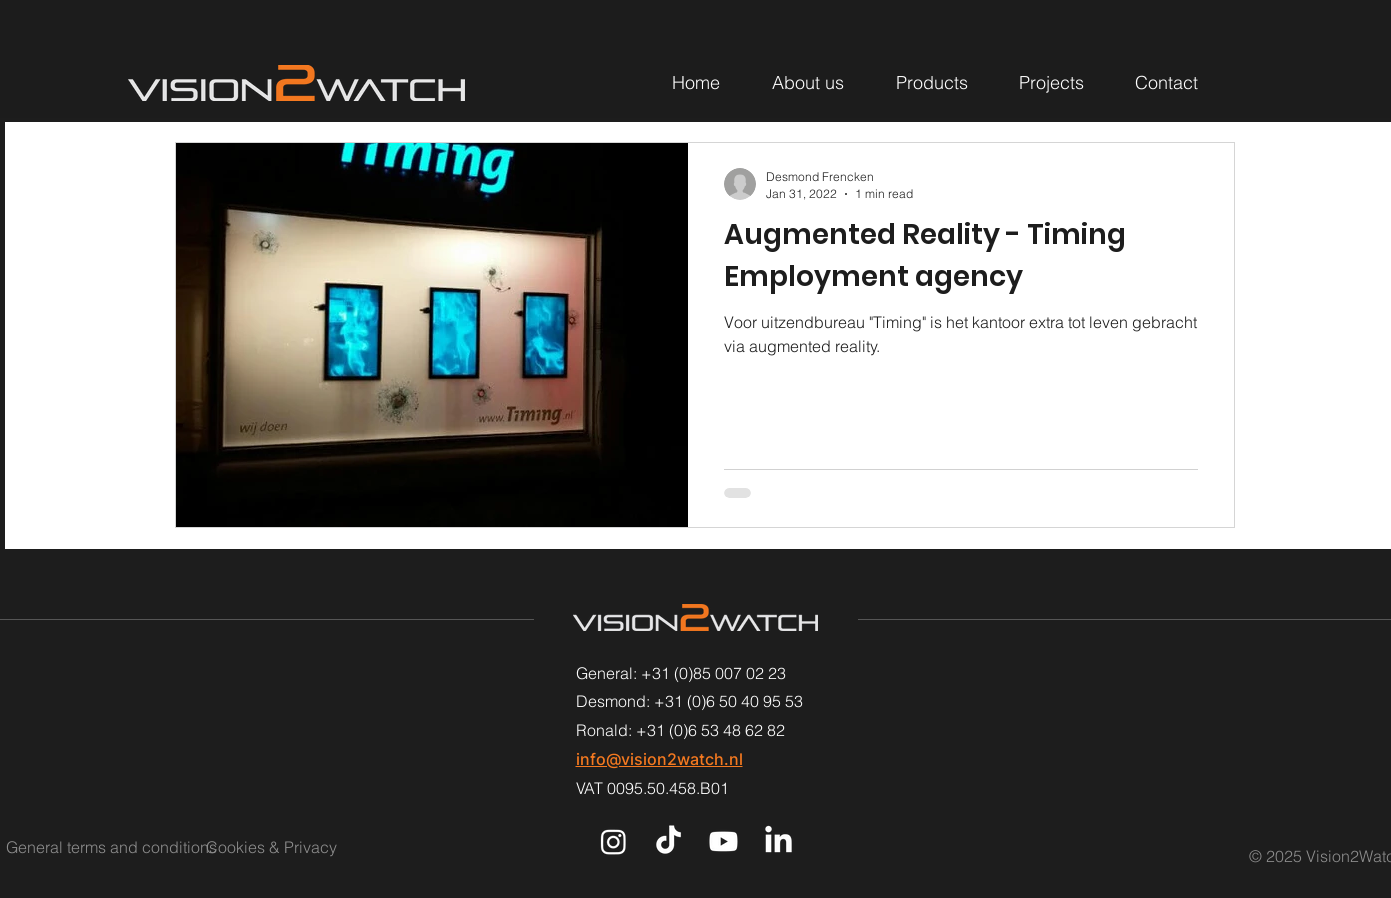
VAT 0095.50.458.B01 (652, 788)
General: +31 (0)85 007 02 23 (681, 673)
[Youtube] (723, 841)
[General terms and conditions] (111, 847)
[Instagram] (613, 841)
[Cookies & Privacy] (295, 847)
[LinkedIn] (778, 841)
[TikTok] (668, 841)
